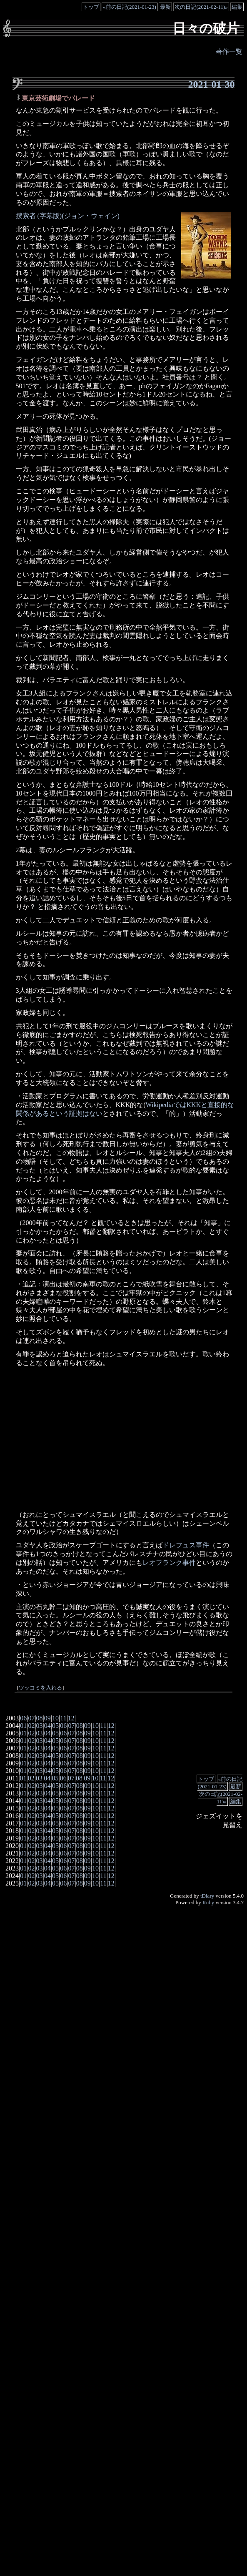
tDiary (207, 1896)
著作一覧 (229, 51)
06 (23, 1718)
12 (71, 1718)
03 (39, 1725)
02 (31, 1725)
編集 (237, 7)
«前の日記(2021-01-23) (129, 7)
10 (55, 1718)
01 (23, 1725)
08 (39, 1718)
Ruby (208, 1902)
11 (63, 1718)
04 (47, 1725)
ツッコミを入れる (40, 1688)
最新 (165, 7)
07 (31, 1718)
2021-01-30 (211, 84)
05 (55, 1725)
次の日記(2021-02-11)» (201, 7)
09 (47, 1718)
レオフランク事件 (169, 1562)
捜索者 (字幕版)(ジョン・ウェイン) (68, 215)
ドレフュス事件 (185, 1545)
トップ (91, 7)
